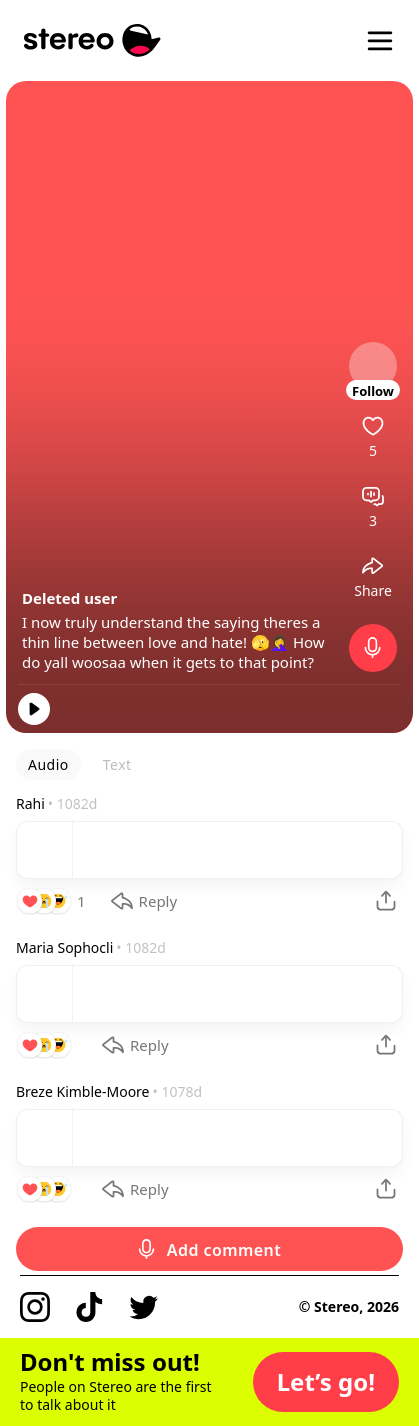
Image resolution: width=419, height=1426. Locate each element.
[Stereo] (92, 40)
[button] (326, 1382)
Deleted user (69, 598)
